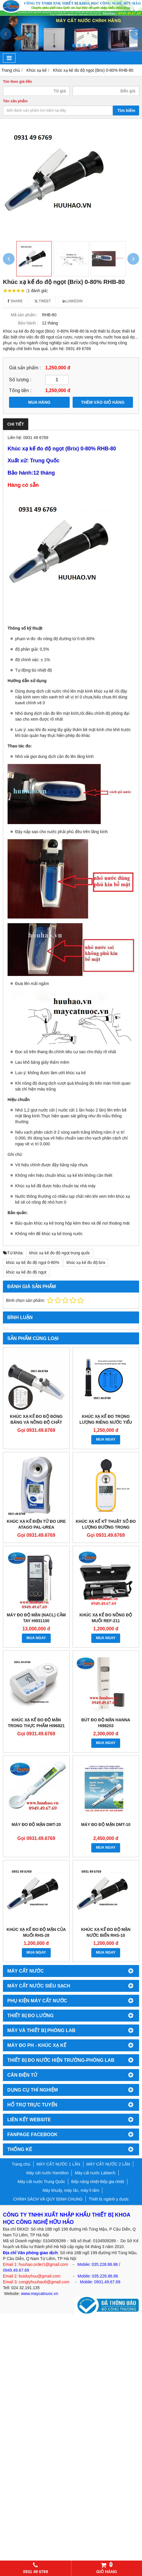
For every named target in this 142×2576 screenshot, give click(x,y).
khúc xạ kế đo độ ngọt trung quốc (59, 1253)
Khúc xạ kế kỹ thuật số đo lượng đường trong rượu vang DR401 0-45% (106, 1527)
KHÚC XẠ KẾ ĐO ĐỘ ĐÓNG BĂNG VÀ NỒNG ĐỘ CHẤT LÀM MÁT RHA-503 (36, 1422)
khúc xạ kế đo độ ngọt (26, 1272)
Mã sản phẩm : (24, 314)
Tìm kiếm (126, 110)
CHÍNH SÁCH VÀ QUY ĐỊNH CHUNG (48, 2199)
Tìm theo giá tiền (17, 82)
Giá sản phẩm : (25, 367)
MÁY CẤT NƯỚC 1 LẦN (58, 2164)
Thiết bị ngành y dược (109, 2199)
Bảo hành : (28, 323)
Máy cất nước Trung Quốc (41, 2181)
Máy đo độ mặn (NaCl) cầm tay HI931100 (36, 1618)
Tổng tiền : (20, 390)
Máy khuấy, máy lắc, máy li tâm (71, 2190)
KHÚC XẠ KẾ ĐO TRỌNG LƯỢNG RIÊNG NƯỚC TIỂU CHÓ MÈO (106, 1422)
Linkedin (73, 301)
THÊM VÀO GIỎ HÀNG (103, 402)
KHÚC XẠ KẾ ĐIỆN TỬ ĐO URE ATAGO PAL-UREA (36, 1524)
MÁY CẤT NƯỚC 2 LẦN (108, 2164)
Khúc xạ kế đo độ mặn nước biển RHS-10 (105, 1932)
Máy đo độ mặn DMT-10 (105, 1824)
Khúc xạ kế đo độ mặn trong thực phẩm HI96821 (36, 1723)
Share (15, 301)
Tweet (42, 301)
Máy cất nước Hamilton (47, 2173)
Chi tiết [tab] (15, 424)
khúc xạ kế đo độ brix (85, 1262)
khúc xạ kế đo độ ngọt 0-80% (32, 1262)
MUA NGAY (105, 1439)
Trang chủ (21, 2164)
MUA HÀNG (39, 402)
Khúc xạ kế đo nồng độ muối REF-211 (105, 1618)
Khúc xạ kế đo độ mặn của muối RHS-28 (36, 1932)
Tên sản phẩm (15, 101)
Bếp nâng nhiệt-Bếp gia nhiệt (97, 2181)
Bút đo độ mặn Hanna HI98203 (105, 1723)
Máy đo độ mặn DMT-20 (36, 1824)
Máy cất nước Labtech (95, 2173)
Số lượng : (20, 379)
